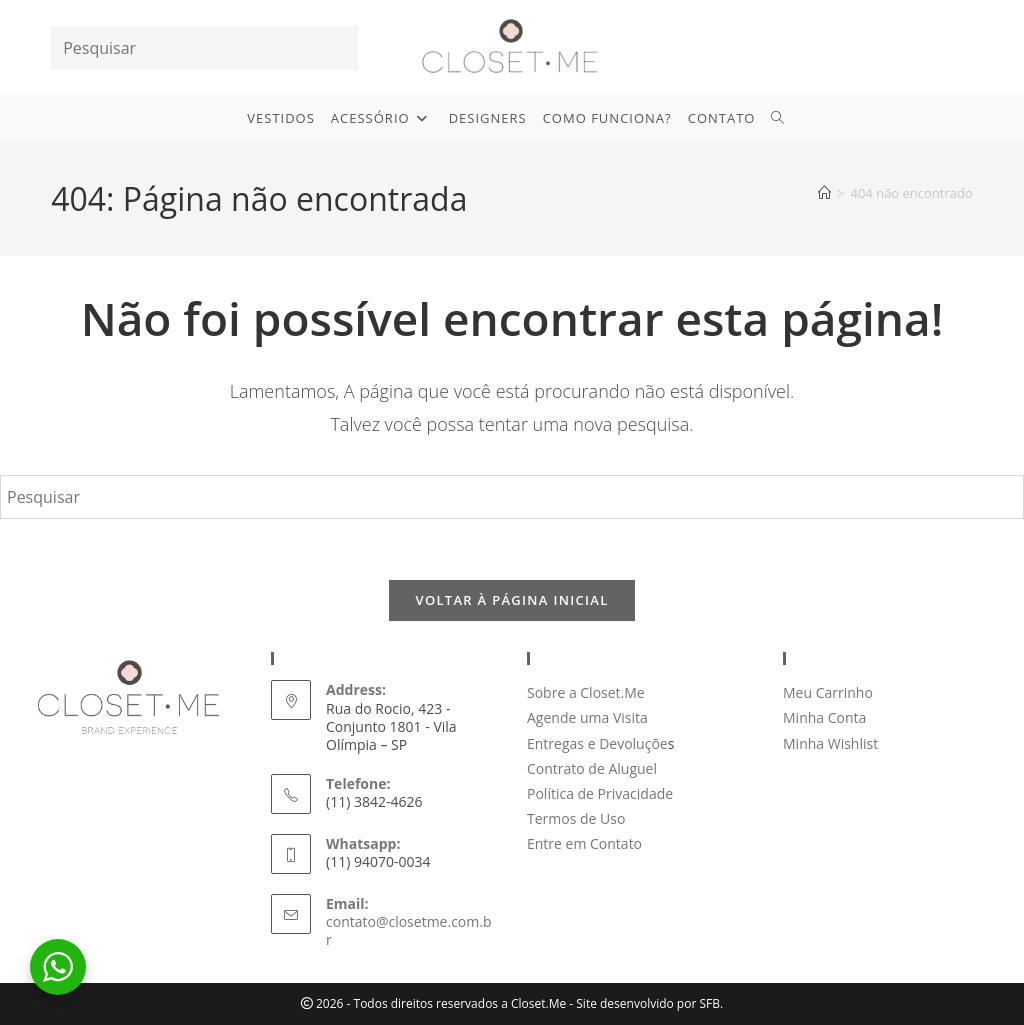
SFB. (711, 1003)
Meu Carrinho (828, 692)
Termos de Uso (576, 818)
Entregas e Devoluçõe (597, 743)
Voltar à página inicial (511, 600)
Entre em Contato (584, 843)
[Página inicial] (824, 193)
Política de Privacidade (600, 793)
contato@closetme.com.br (408, 930)
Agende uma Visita (587, 717)
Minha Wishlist (830, 743)
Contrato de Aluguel (592, 768)
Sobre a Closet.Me (586, 692)
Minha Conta (824, 717)
